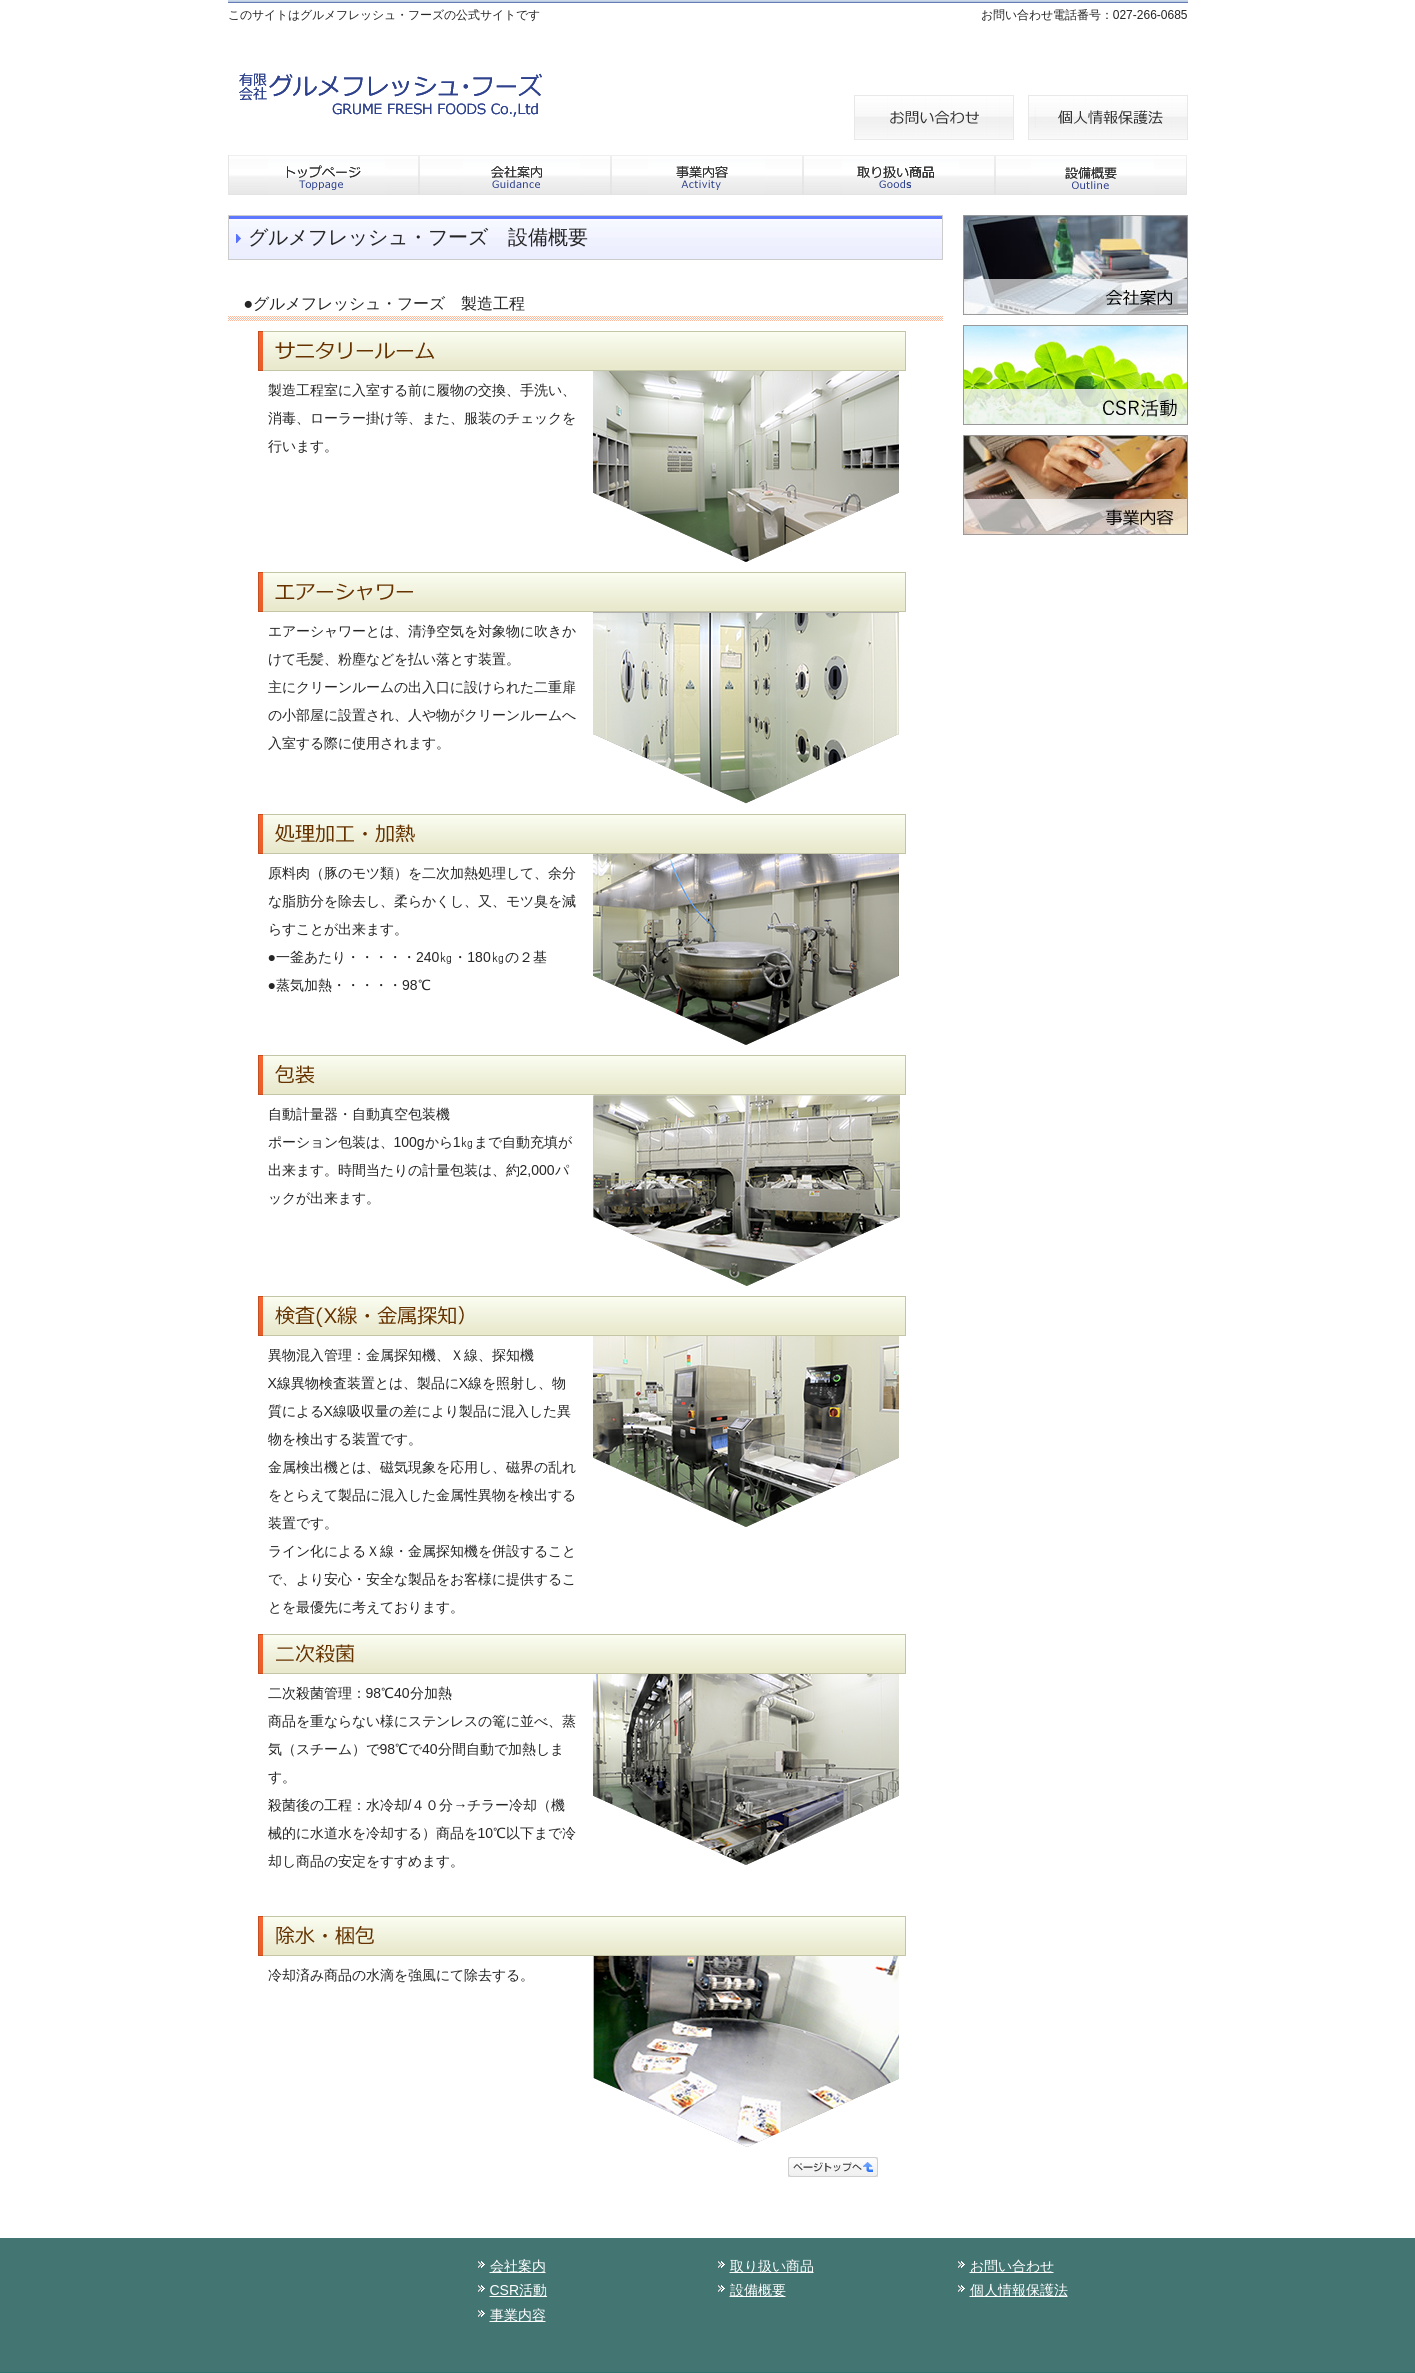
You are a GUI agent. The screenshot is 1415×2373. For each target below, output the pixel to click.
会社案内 (518, 2266)
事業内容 (518, 2315)
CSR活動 (519, 2290)
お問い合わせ (1012, 2266)
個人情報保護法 (1019, 2290)
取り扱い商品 (772, 2266)
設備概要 (758, 2290)
